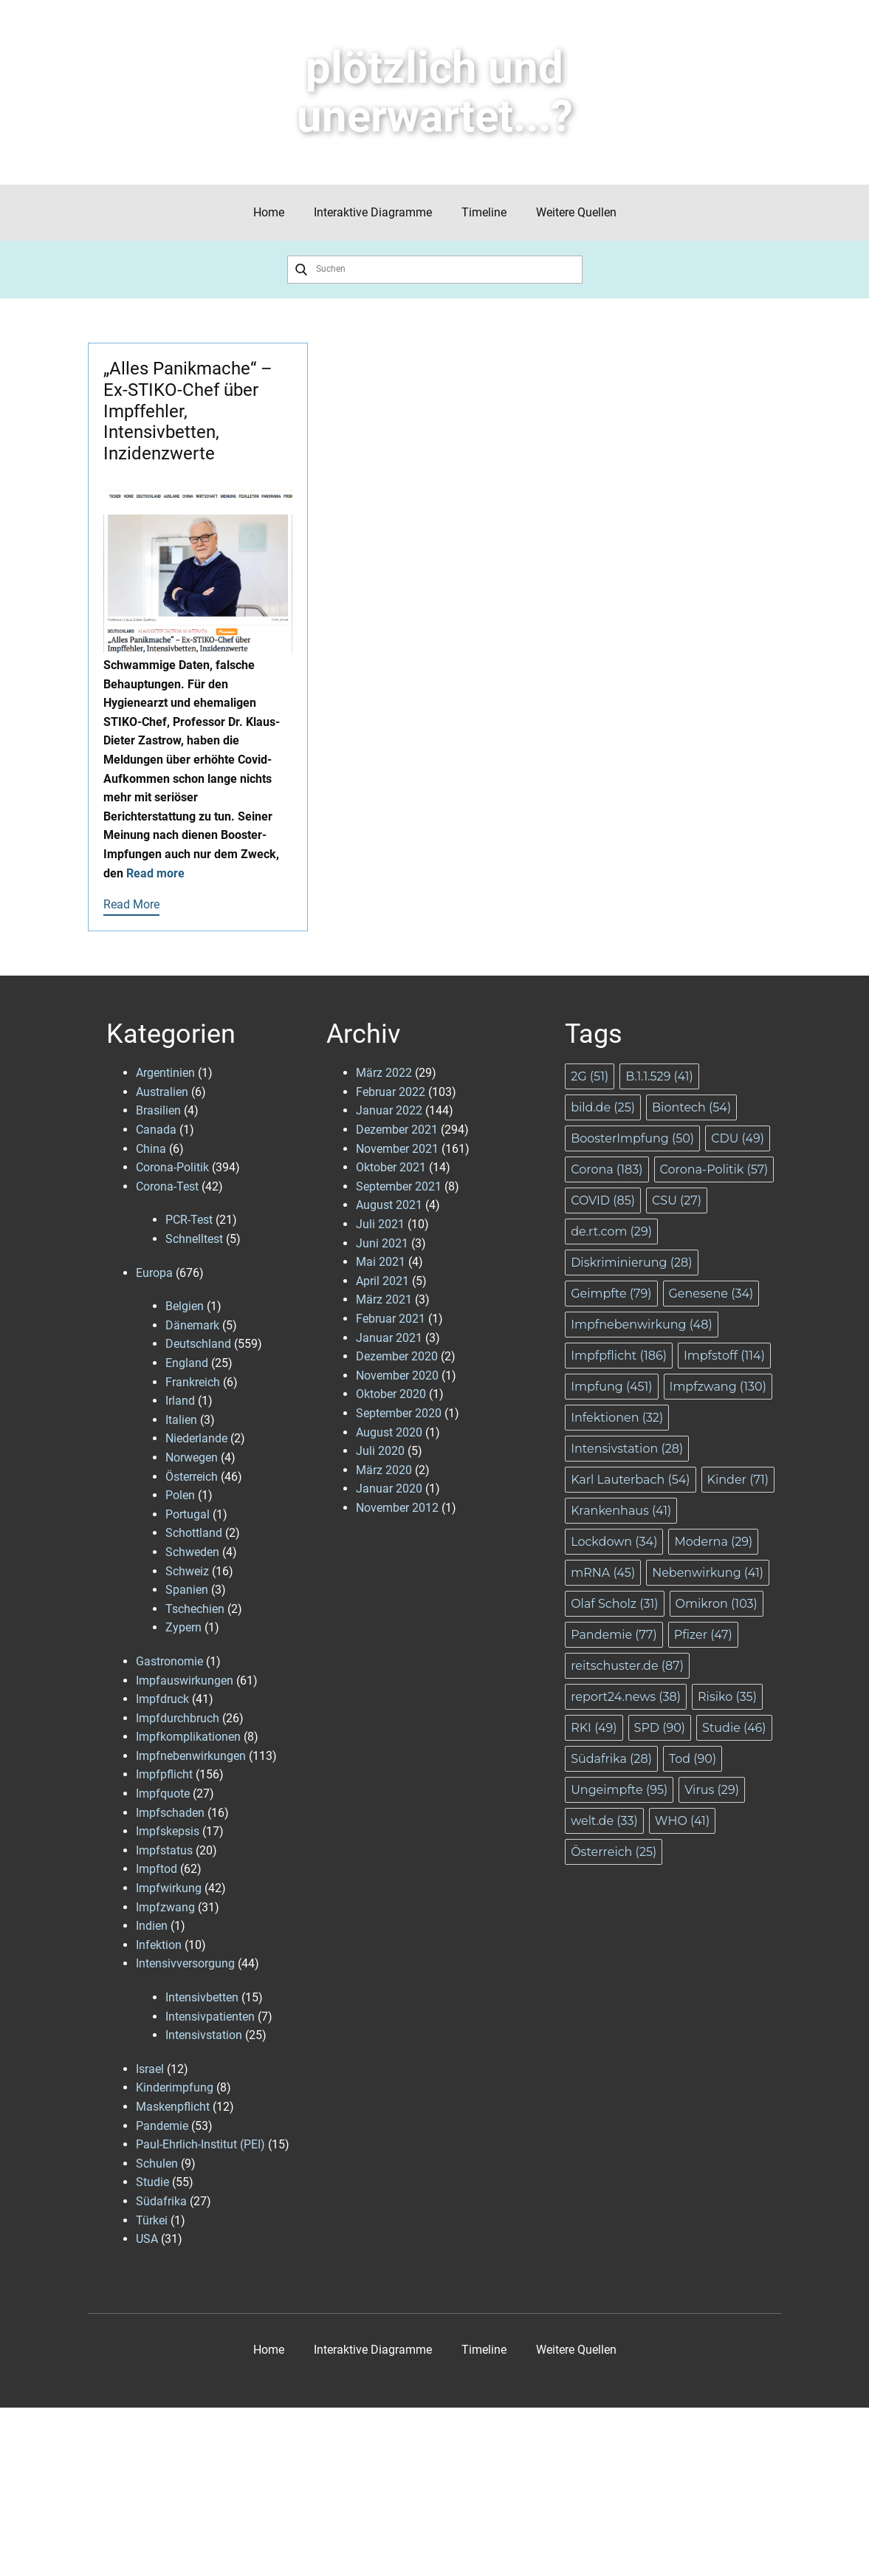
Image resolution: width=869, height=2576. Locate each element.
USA (147, 2239)
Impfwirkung (169, 1888)
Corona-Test (167, 1186)
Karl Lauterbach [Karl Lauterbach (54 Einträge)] (630, 1480)
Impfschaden (170, 1813)
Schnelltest (194, 1239)
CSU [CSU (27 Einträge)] (676, 1200)
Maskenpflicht (173, 2107)
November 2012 (397, 1508)
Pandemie (162, 2126)
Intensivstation (203, 2035)
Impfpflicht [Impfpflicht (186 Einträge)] (619, 1356)
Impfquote (163, 1794)
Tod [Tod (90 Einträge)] (692, 1759)
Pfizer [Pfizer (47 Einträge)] (703, 1635)
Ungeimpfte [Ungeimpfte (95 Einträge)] (619, 1790)
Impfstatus (164, 1850)
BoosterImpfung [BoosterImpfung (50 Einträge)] (632, 1138)
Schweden (192, 1552)
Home (268, 212)
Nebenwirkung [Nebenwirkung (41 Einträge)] (707, 1573)
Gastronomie (169, 1661)
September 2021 (399, 1186)
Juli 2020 (380, 1451)
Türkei (152, 2220)
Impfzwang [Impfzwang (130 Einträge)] (718, 1387)
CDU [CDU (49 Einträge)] (737, 1138)
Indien (152, 1926)
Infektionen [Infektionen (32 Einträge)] (617, 1418)
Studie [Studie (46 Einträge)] (734, 1728)
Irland (180, 1401)
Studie (152, 2182)
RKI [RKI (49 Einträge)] (593, 1728)
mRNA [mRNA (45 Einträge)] (603, 1573)
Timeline (483, 212)
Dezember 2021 (397, 1130)
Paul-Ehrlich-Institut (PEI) (200, 2144)
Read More (131, 904)
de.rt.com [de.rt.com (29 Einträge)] (611, 1231)
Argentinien (165, 1073)
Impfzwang (165, 1907)
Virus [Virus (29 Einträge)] (711, 1790)
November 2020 (397, 1375)
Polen (180, 1495)
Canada (156, 1130)
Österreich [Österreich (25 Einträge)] (613, 1852)
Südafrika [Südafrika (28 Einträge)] (611, 1759)
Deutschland (198, 1344)
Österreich (191, 1477)
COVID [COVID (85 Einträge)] (603, 1200)
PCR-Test (189, 1220)
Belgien (184, 1306)
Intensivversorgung (185, 1963)
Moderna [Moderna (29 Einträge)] (713, 1542)
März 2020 (384, 1470)
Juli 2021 (380, 1224)
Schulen (157, 2164)
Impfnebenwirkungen (191, 1756)
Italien (181, 1420)
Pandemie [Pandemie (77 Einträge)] (614, 1635)
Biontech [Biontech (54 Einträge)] (691, 1107)
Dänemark (192, 1325)
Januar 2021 (389, 1338)
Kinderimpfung (174, 2087)
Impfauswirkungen (184, 1681)
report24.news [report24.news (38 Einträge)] (626, 1697)
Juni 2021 (382, 1243)
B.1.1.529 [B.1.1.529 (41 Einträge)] (659, 1076)
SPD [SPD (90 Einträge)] (659, 1728)
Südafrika (161, 2201)
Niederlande (196, 1438)
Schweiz (187, 1571)
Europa (154, 1273)
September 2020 (399, 1413)
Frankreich (192, 1382)
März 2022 (384, 1073)
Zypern (183, 1627)
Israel (150, 2069)
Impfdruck (162, 1699)
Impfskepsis (167, 1831)
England (186, 1363)
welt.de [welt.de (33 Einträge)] (604, 1821)
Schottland (193, 1533)
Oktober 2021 (391, 1167)
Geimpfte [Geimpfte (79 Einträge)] (611, 1294)
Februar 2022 (390, 1092)
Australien (162, 1092)
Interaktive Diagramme (373, 212)
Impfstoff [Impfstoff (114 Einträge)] (724, 1356)
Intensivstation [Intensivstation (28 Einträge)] (627, 1449)
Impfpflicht (164, 1774)
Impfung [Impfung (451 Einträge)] (611, 1387)
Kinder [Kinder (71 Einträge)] (738, 1480)
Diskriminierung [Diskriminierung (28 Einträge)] (631, 1263)
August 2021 (389, 1205)
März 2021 (384, 1299)
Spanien (186, 1590)
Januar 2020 (389, 1488)
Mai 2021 (380, 1262)
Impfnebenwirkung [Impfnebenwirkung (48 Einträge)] (641, 1325)
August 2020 (389, 1432)
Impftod (156, 1869)
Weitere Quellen (576, 212)
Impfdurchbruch (177, 1718)
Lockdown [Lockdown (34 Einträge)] (614, 1542)
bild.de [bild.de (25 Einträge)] (603, 1107)
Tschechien (194, 1609)
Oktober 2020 (391, 1394)
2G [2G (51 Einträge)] (589, 1076)
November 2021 (397, 1149)
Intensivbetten (201, 1997)
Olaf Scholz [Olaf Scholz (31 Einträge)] (614, 1604)
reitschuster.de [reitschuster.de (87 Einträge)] (627, 1666)
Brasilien (158, 1110)
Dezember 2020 (397, 1356)
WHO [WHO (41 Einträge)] (682, 1821)
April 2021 (382, 1281)
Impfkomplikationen (188, 1737)
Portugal (187, 1514)
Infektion (159, 1945)
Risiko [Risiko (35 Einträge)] (727, 1697)
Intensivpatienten (210, 2017)
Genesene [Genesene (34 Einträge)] (711, 1294)
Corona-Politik (172, 1167)
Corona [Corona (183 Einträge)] (606, 1169)
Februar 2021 (390, 1319)
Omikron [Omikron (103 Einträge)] (717, 1604)
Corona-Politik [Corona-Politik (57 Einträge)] (714, 1169)
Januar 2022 (389, 1110)
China (151, 1149)
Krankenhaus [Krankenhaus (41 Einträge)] (621, 1511)
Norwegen (191, 1457)
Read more (155, 873)
